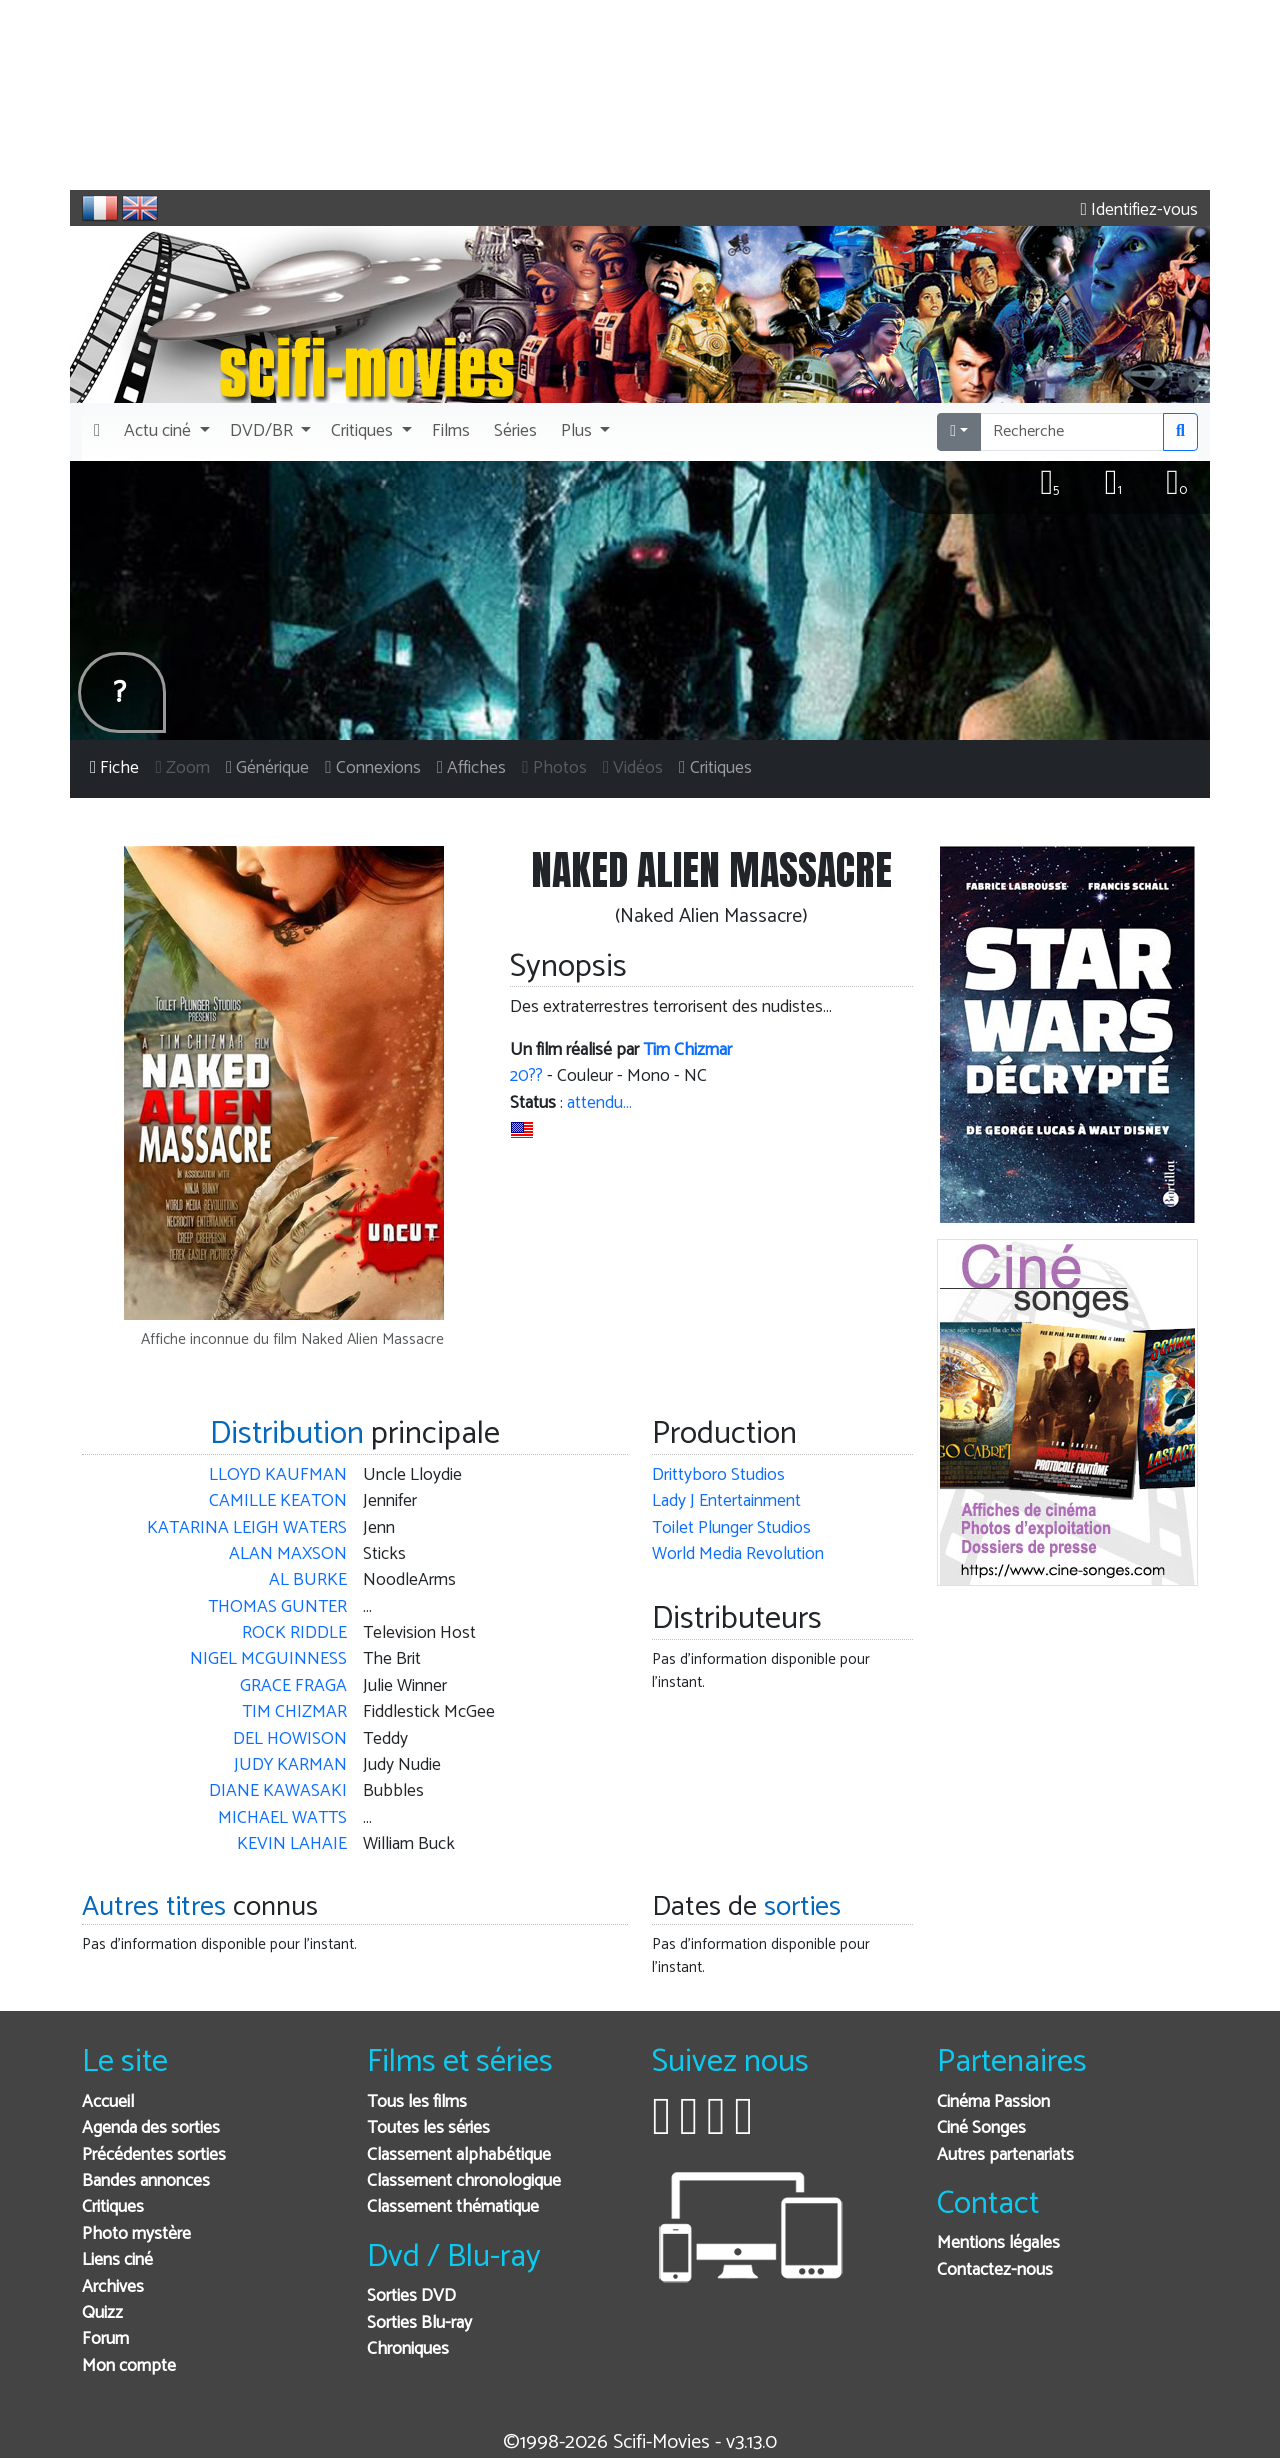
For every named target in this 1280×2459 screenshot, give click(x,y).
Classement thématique (453, 2207)
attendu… (599, 1103)
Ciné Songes (981, 2128)
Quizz (102, 2313)
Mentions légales (998, 2243)
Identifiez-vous (1139, 210)
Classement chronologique (464, 2181)
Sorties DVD (411, 2296)
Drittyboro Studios (718, 1475)
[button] (164, 432)
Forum (105, 2339)
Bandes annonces (146, 2181)
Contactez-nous (995, 2270)
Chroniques (408, 2349)
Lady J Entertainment (726, 1501)
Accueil (108, 2102)
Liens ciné (117, 2260)
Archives (113, 2287)
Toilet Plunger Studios (731, 1528)
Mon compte (129, 2366)
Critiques (113, 2207)
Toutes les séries (428, 2128)
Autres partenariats (1005, 2155)
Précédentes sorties (154, 2155)
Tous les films (417, 2102)
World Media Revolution (738, 1554)
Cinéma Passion (993, 2102)
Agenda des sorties (151, 2128)
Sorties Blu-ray (419, 2323)
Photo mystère (136, 2234)
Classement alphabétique (459, 2155)
